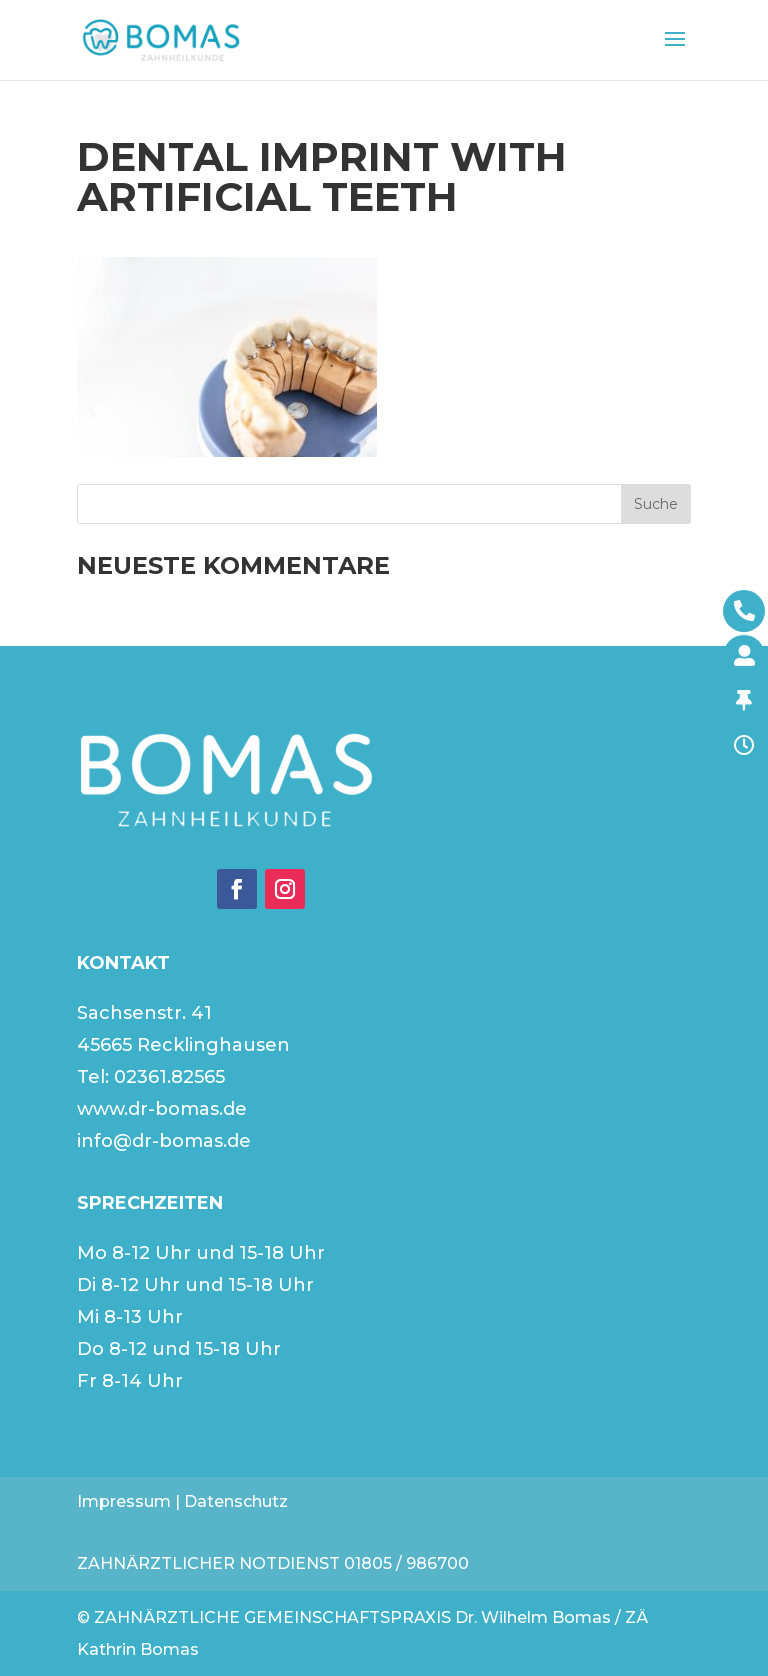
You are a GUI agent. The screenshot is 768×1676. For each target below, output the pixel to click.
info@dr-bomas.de (164, 1141)
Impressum (124, 1501)
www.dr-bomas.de (162, 1109)
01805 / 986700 (406, 1563)
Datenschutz (236, 1501)
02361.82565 (169, 1077)
